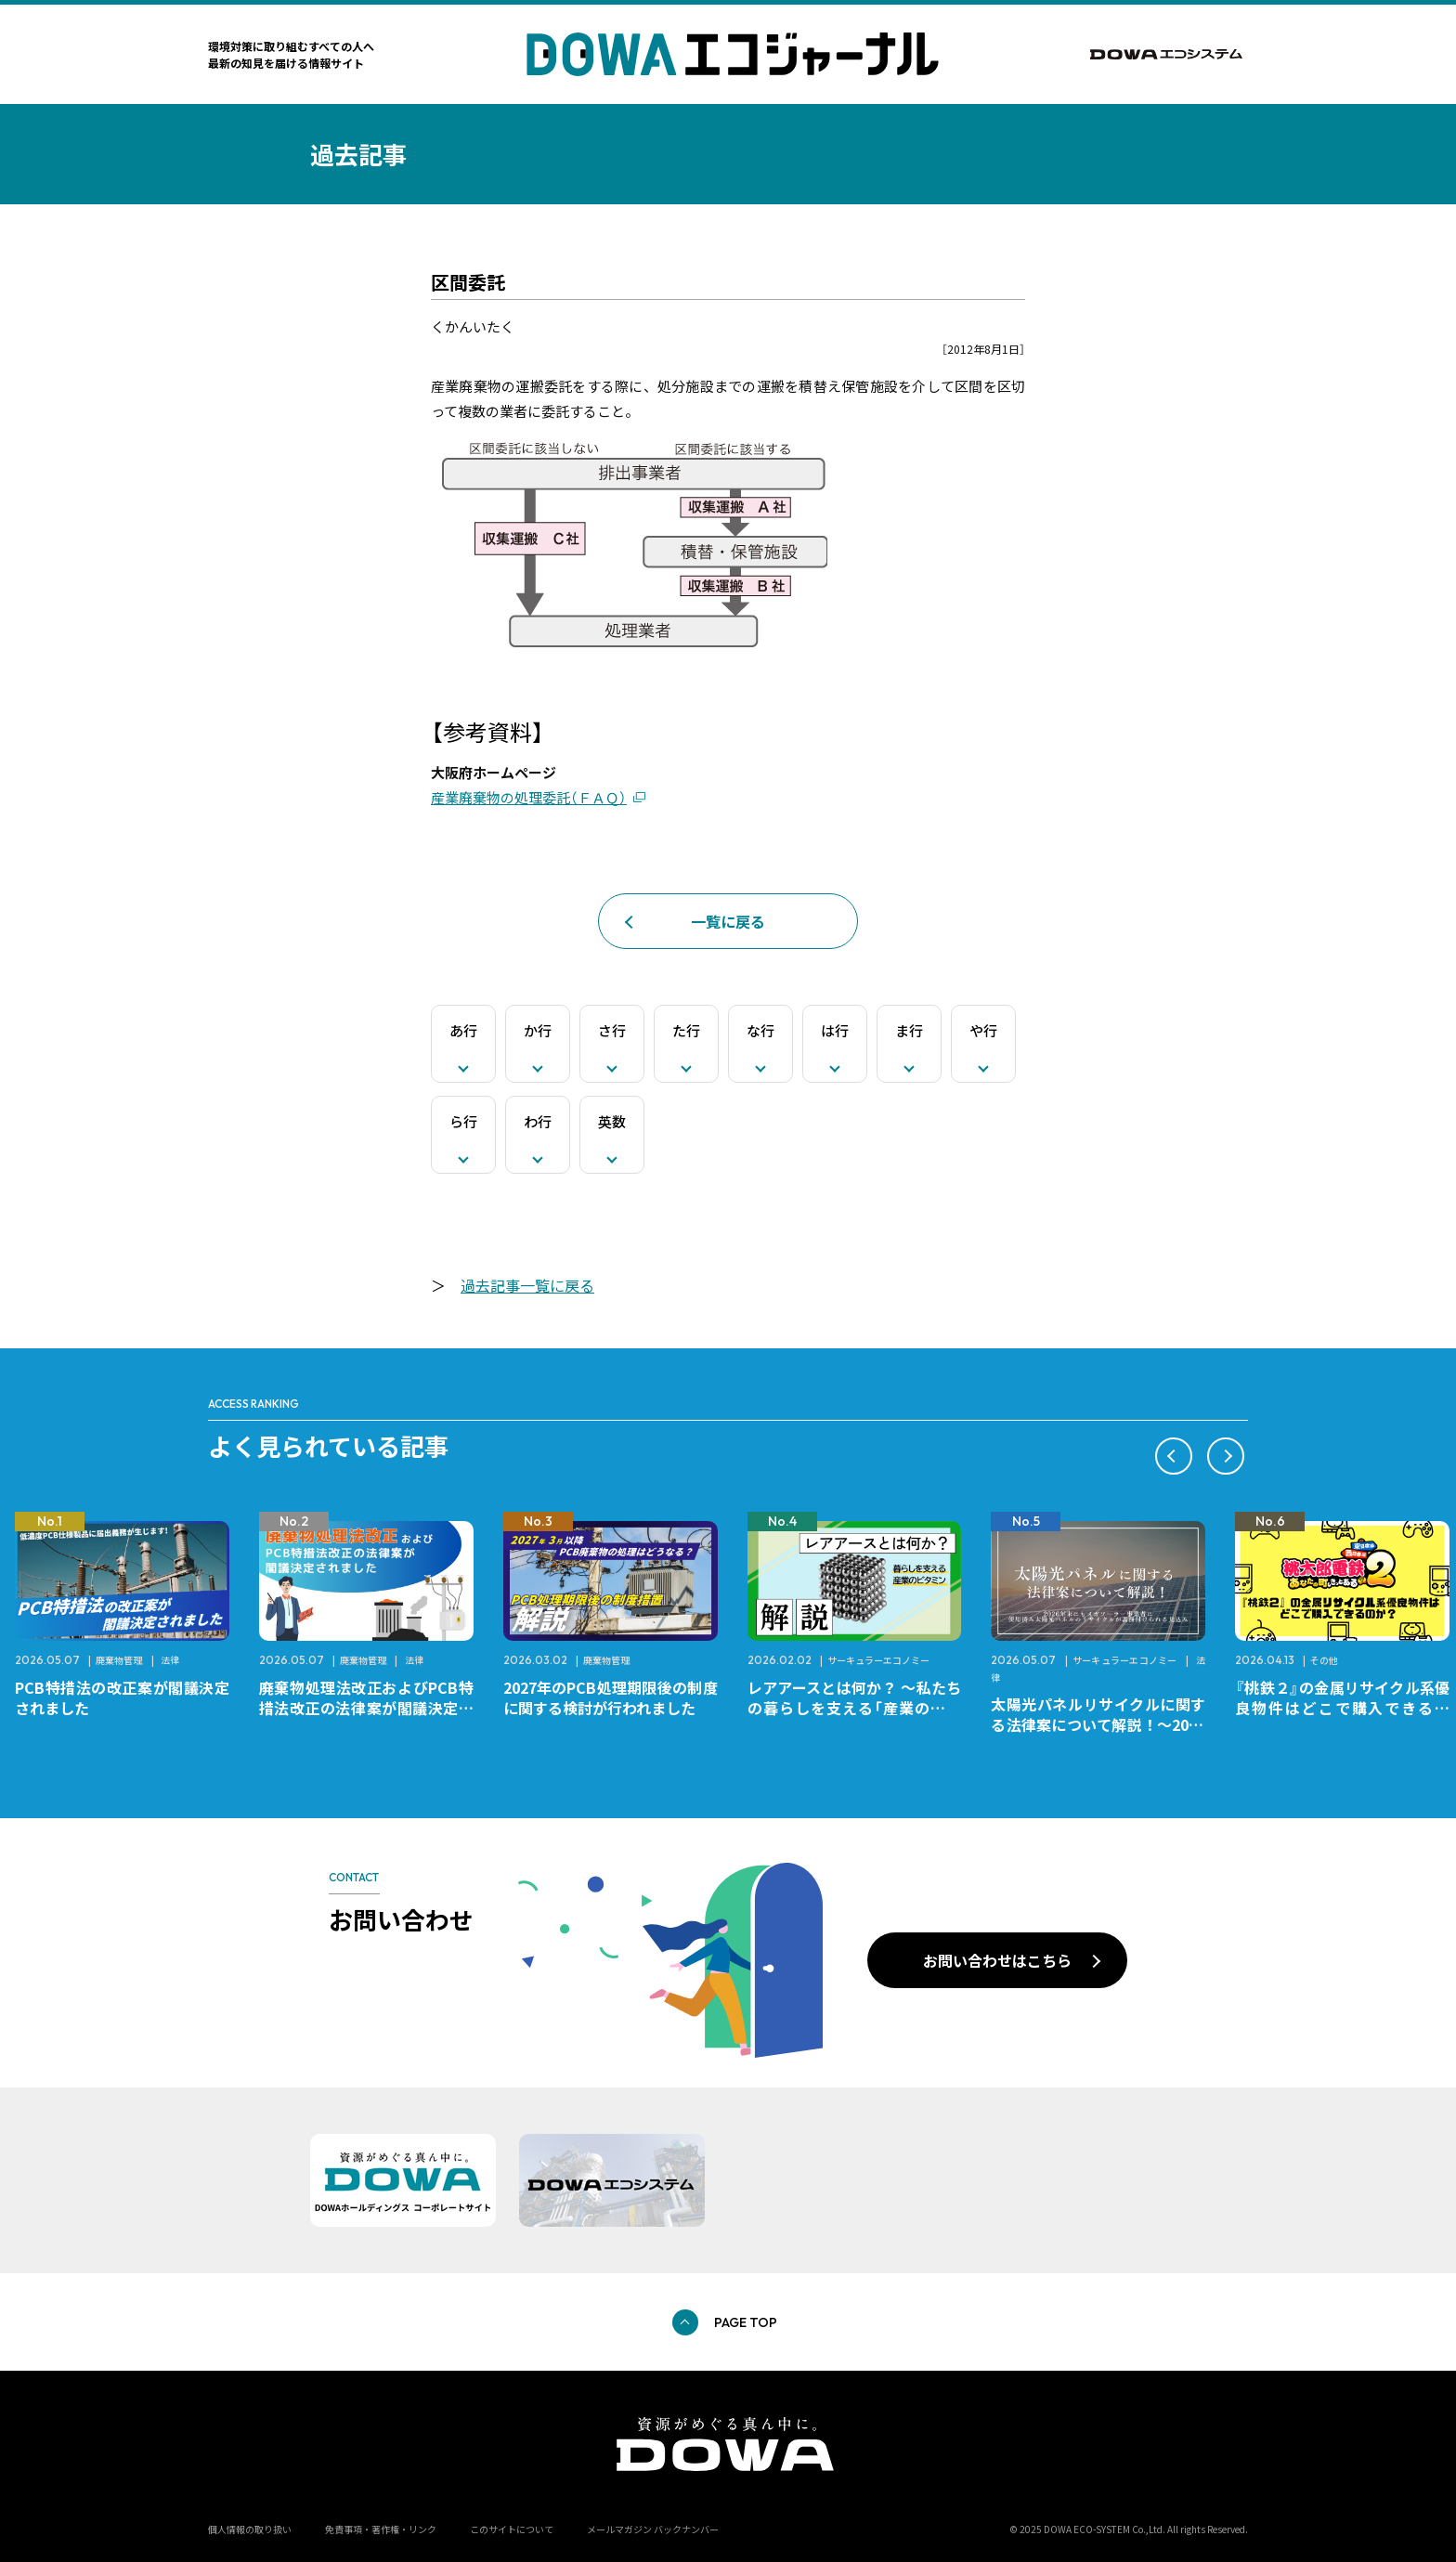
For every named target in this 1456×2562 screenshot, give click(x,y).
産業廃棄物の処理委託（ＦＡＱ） (529, 797)
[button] (1173, 1456)
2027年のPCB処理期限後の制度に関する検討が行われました (610, 1697)
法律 (170, 1660)
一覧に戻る (728, 921)
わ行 (538, 1121)
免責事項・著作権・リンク (380, 2529)
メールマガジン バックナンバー (653, 2529)
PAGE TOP (745, 2322)
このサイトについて (511, 2529)
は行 (835, 1030)
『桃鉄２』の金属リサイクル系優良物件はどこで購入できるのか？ (1342, 1707)
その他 (1324, 1660)
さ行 (612, 1030)
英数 (612, 1121)
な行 (760, 1030)
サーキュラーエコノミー (878, 1660)
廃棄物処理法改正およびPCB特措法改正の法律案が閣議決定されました (366, 1707)
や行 (983, 1030)
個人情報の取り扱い (250, 2529)
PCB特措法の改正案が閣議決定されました (122, 1697)
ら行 (463, 1121)
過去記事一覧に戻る (527, 1285)
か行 (538, 1030)
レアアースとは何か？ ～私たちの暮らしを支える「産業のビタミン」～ (855, 1707)
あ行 (463, 1030)
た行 (686, 1030)
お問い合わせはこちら (997, 1960)
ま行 (909, 1030)
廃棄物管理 (119, 1660)
